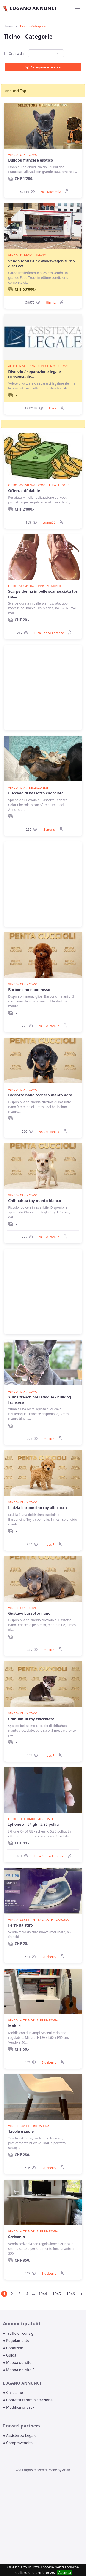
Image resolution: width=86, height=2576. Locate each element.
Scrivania (16, 2236)
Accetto (64, 2572)
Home (8, 26)
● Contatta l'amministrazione (28, 2399)
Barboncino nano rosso (29, 989)
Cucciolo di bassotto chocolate (36, 792)
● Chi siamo (13, 2392)
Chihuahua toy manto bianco (34, 1200)
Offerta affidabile (24, 490)
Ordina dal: (14, 53)
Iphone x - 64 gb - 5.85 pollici (33, 1824)
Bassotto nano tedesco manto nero (40, 1095)
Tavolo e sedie (21, 2131)
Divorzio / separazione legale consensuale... (34, 374)
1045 (57, 2293)
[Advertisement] (43, 687)
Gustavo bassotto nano (29, 1613)
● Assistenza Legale (19, 2435)
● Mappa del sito (17, 2362)
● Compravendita (18, 2442)
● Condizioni (13, 2347)
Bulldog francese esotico (30, 160)
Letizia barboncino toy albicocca (37, 1507)
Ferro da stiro (20, 1925)
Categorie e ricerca (43, 67)
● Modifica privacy (18, 2407)
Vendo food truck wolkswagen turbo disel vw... (41, 263)
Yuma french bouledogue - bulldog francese (39, 1400)
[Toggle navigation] (77, 8)
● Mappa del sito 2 (19, 2369)
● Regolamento (16, 2340)
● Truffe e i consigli (19, 2333)
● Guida (9, 2355)
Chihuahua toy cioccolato (31, 1718)
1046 (71, 2293)
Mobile (14, 2025)
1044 (43, 2293)
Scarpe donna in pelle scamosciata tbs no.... (43, 594)
